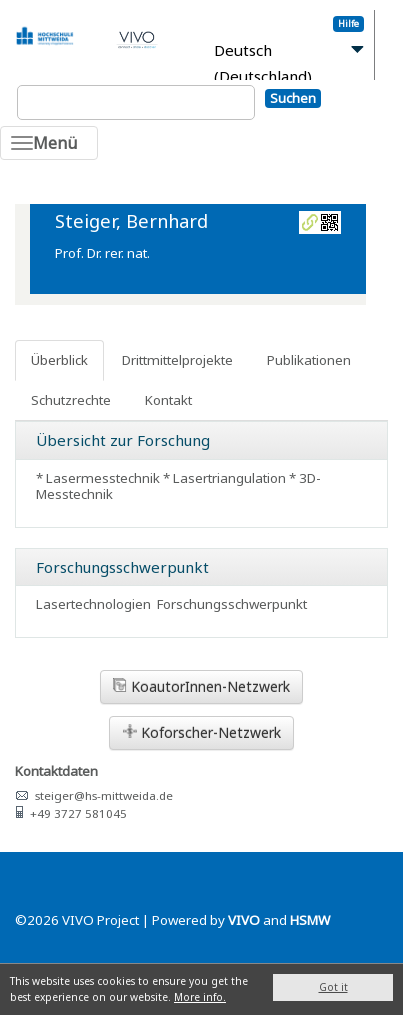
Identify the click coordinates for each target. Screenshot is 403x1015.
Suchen (293, 98)
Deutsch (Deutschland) (263, 63)
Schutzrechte (71, 400)
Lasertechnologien (93, 604)
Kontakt (168, 400)
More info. (200, 997)
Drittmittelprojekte (177, 360)
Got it (333, 987)
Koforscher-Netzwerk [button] (202, 732)
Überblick (59, 360)
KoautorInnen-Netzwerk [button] (201, 686)
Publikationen (309, 360)
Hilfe (348, 23)
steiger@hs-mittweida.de (104, 795)
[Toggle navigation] (49, 143)
